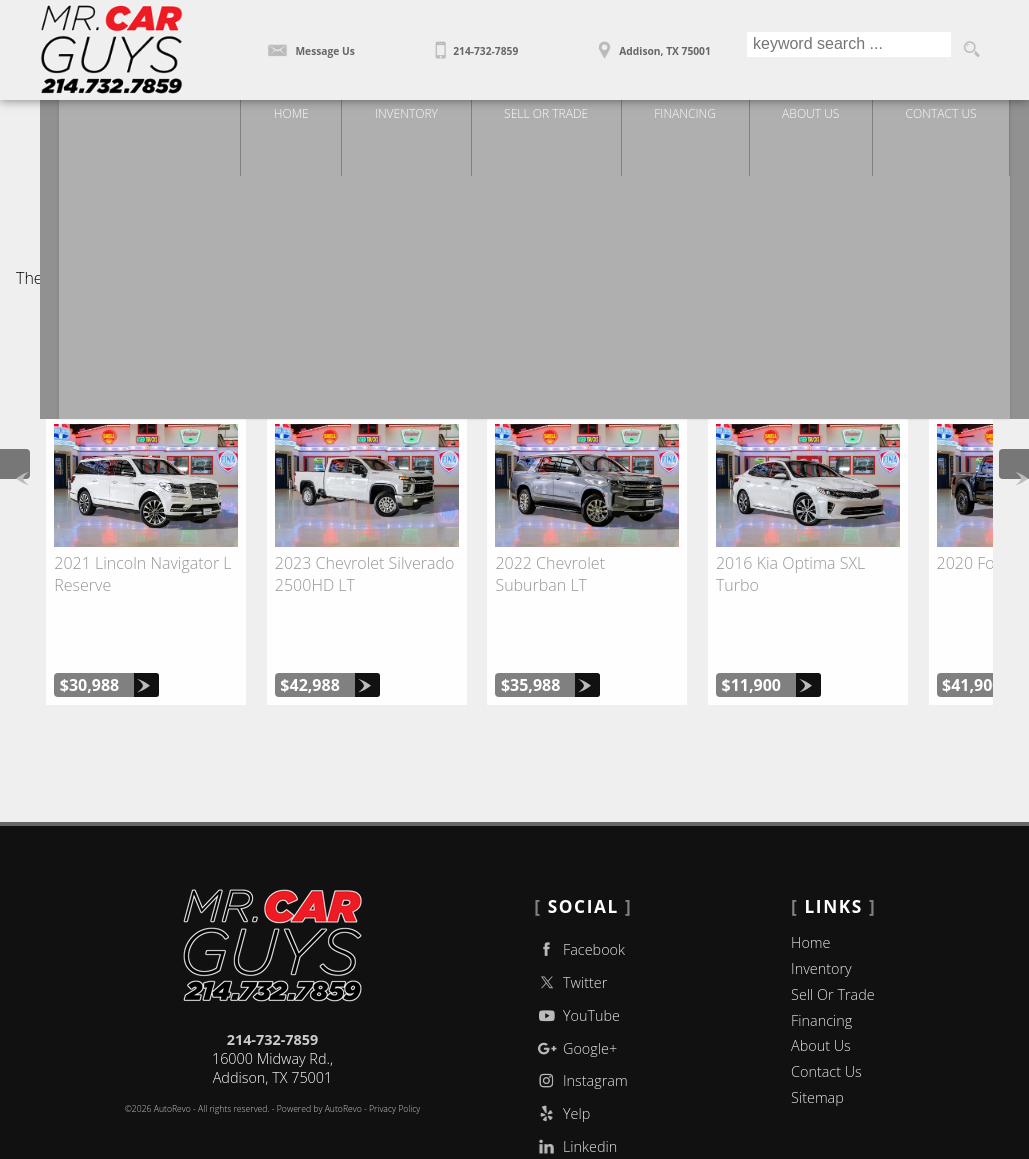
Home (810, 881)
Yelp (562, 1052)
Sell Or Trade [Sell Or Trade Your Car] (560, 117)
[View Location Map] (650, 44)
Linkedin (575, 1085)
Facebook (579, 888)
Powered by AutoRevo (319, 1048)
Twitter (570, 920)
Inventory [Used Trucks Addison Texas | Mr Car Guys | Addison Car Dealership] (418, 117)
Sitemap (817, 1036)
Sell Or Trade (833, 932)
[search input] (846, 50)
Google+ (575, 986)
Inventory (821, 906)
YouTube (577, 953)
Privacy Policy (394, 1048)
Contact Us (826, 1010)
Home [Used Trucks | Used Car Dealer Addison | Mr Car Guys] (301, 117)
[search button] (971, 50)
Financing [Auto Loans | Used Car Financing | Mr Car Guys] (699, 117)
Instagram (580, 1019)
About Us (821, 984)
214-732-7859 (273, 978)
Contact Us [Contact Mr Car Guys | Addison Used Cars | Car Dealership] (959, 117)
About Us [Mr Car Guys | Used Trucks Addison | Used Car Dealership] (827, 117)
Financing (821, 958)
